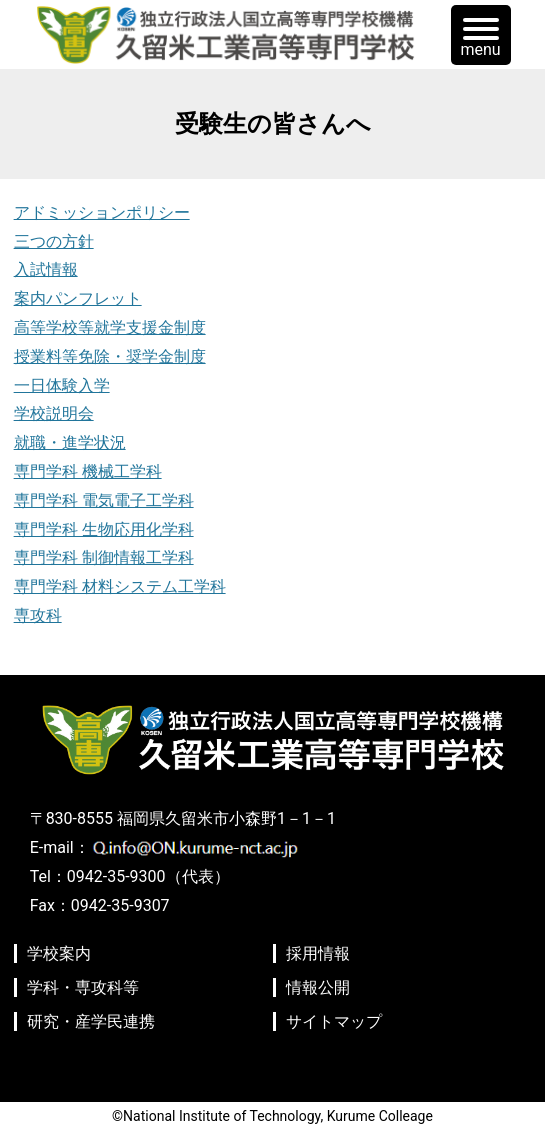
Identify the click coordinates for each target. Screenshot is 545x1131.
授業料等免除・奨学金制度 (110, 356)
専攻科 (38, 615)
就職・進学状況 (70, 442)
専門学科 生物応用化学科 (104, 529)
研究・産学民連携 (91, 1021)
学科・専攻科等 (83, 987)
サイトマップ (334, 1021)
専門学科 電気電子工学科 (104, 500)
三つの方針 (54, 241)
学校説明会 (54, 413)
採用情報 (318, 953)
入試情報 (46, 269)
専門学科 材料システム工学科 (120, 586)
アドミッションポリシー (102, 212)
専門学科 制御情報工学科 (104, 557)
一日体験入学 (62, 385)
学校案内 (59, 953)
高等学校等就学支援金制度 (110, 327)
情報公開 (318, 987)
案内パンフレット (78, 298)
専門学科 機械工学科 (88, 471)
